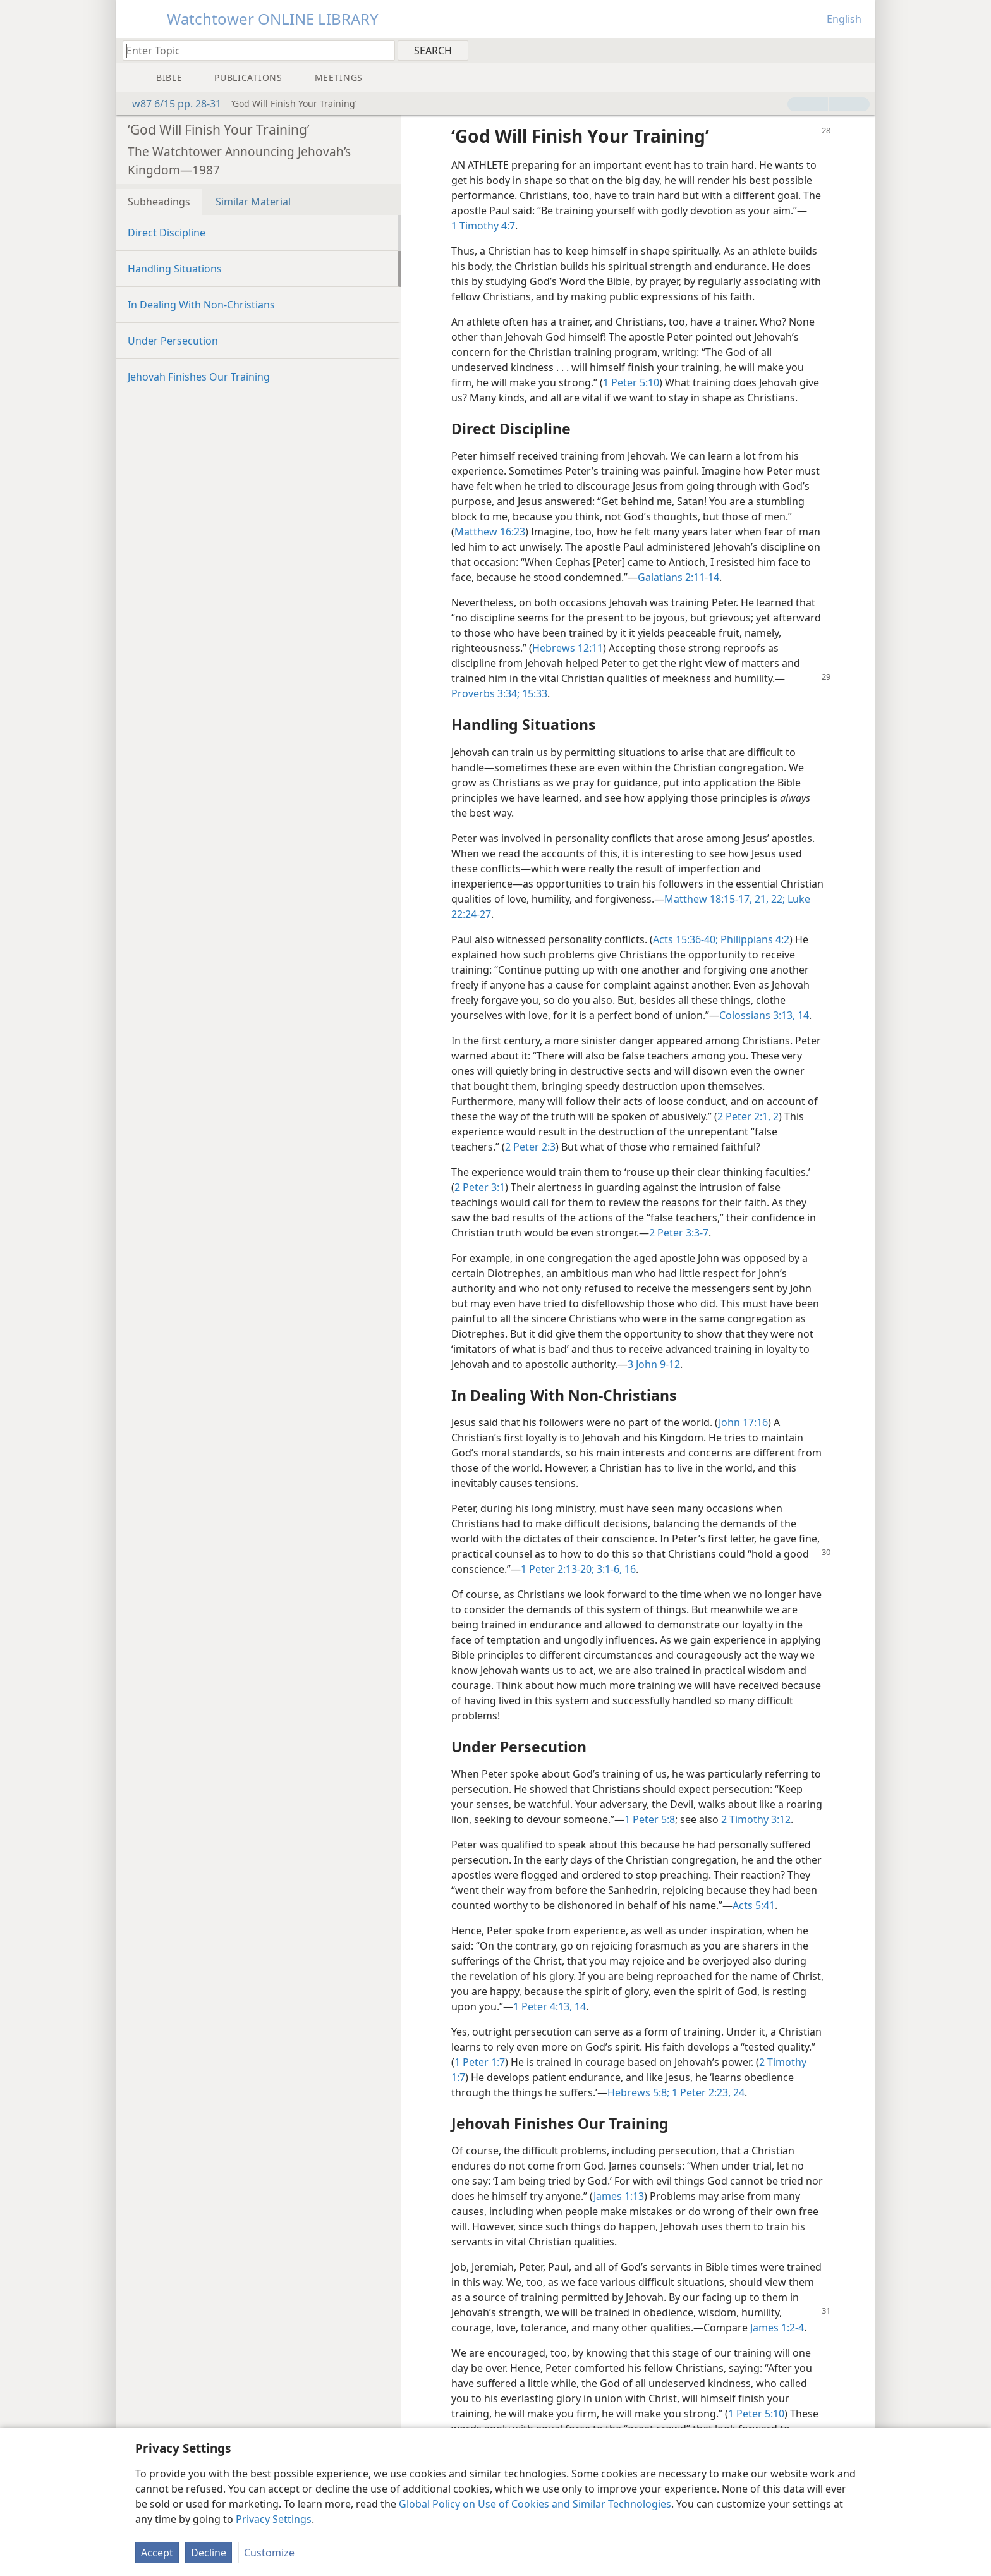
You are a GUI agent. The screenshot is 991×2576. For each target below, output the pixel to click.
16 (629, 1569)
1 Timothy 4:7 (483, 226)
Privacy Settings (274, 2519)
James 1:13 (618, 2196)
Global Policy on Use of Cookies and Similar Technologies (535, 2504)
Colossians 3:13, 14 (764, 1015)
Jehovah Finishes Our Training (199, 377)
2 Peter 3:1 (479, 1187)
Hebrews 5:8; (638, 2092)
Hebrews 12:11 (567, 648)
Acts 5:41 (754, 1905)
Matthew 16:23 (489, 532)
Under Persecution (173, 341)
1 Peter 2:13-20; (557, 1569)
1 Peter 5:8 (649, 1819)
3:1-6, (608, 1569)
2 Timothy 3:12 (756, 1819)
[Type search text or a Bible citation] (252, 50)
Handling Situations (175, 269)
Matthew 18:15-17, (708, 899)
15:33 (533, 693)
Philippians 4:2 (753, 939)
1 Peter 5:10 (631, 382)
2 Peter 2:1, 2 (748, 1116)
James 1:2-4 (777, 2328)
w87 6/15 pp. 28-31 (170, 104)
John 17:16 (743, 1422)
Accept (157, 2553)
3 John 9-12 (654, 1364)
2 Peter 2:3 (530, 1147)
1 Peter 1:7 (479, 2062)
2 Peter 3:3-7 (678, 1233)
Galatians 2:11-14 (678, 577)
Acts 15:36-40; (685, 939)
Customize (269, 2553)
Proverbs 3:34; (485, 693)
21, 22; (768, 899)
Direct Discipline (166, 233)
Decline (208, 2553)
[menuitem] (860, 50)
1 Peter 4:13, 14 (549, 2006)
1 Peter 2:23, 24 (707, 2092)
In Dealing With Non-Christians (201, 305)
